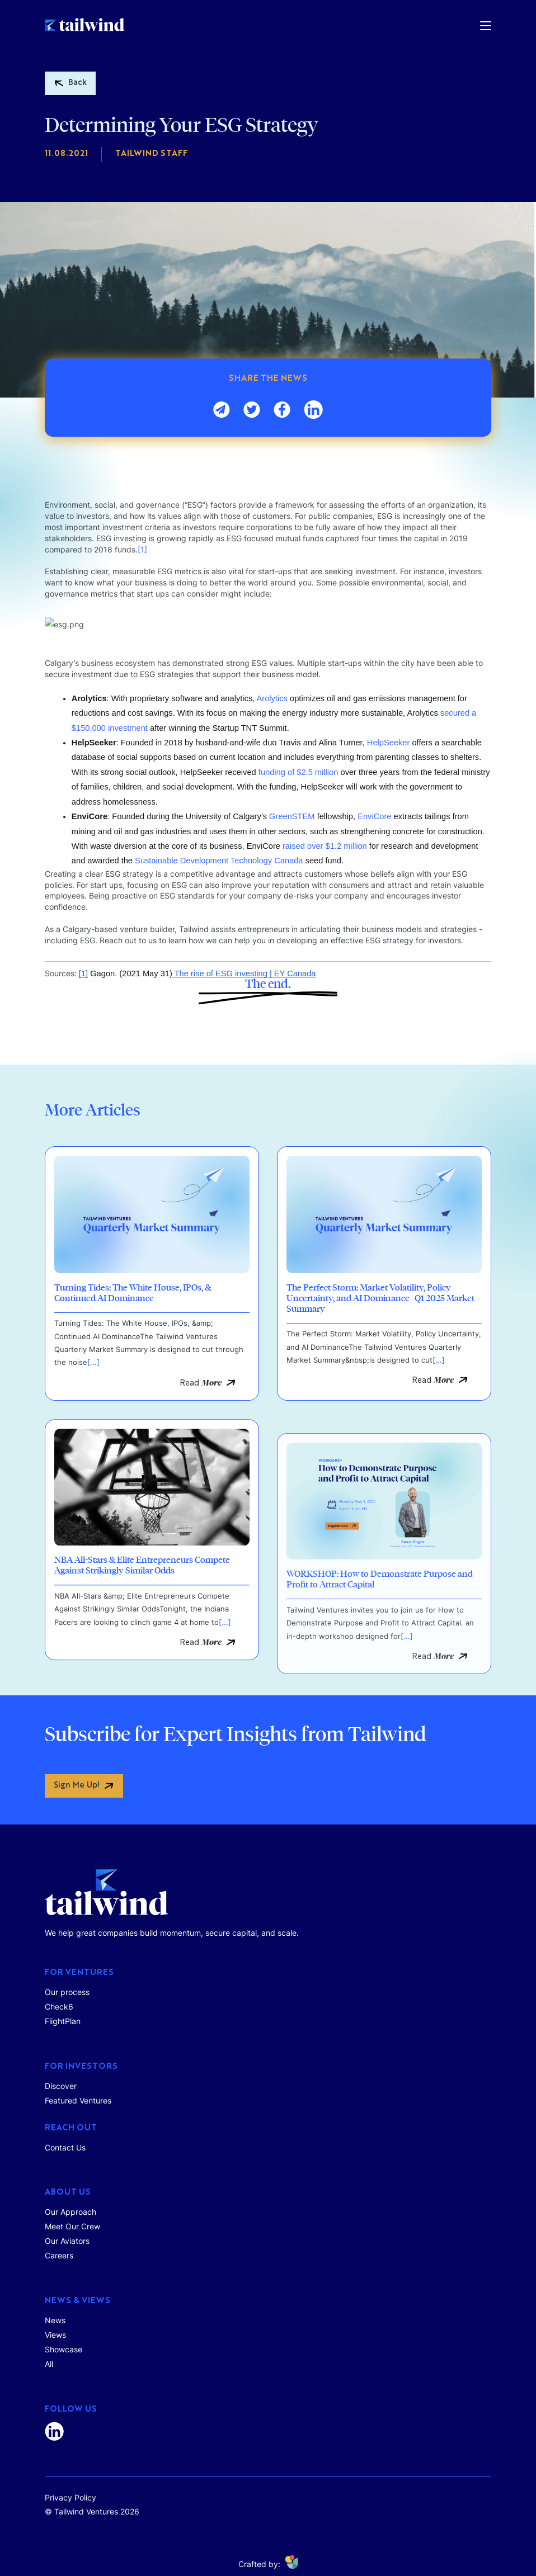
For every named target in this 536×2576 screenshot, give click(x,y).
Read (201, 1451)
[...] (93, 1429)
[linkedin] (313, 412)
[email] (221, 412)
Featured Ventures (78, 2100)
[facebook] (282, 412)
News (55, 2320)
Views (55, 2334)
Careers (59, 2255)
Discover (61, 2086)
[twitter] (251, 412)
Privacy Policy (70, 2497)
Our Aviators (67, 2241)
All (49, 2364)
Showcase (63, 2349)
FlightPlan (63, 2021)
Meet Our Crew (72, 2226)
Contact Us (65, 2147)
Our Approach (70, 2211)
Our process (67, 1992)
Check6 (59, 2006)
